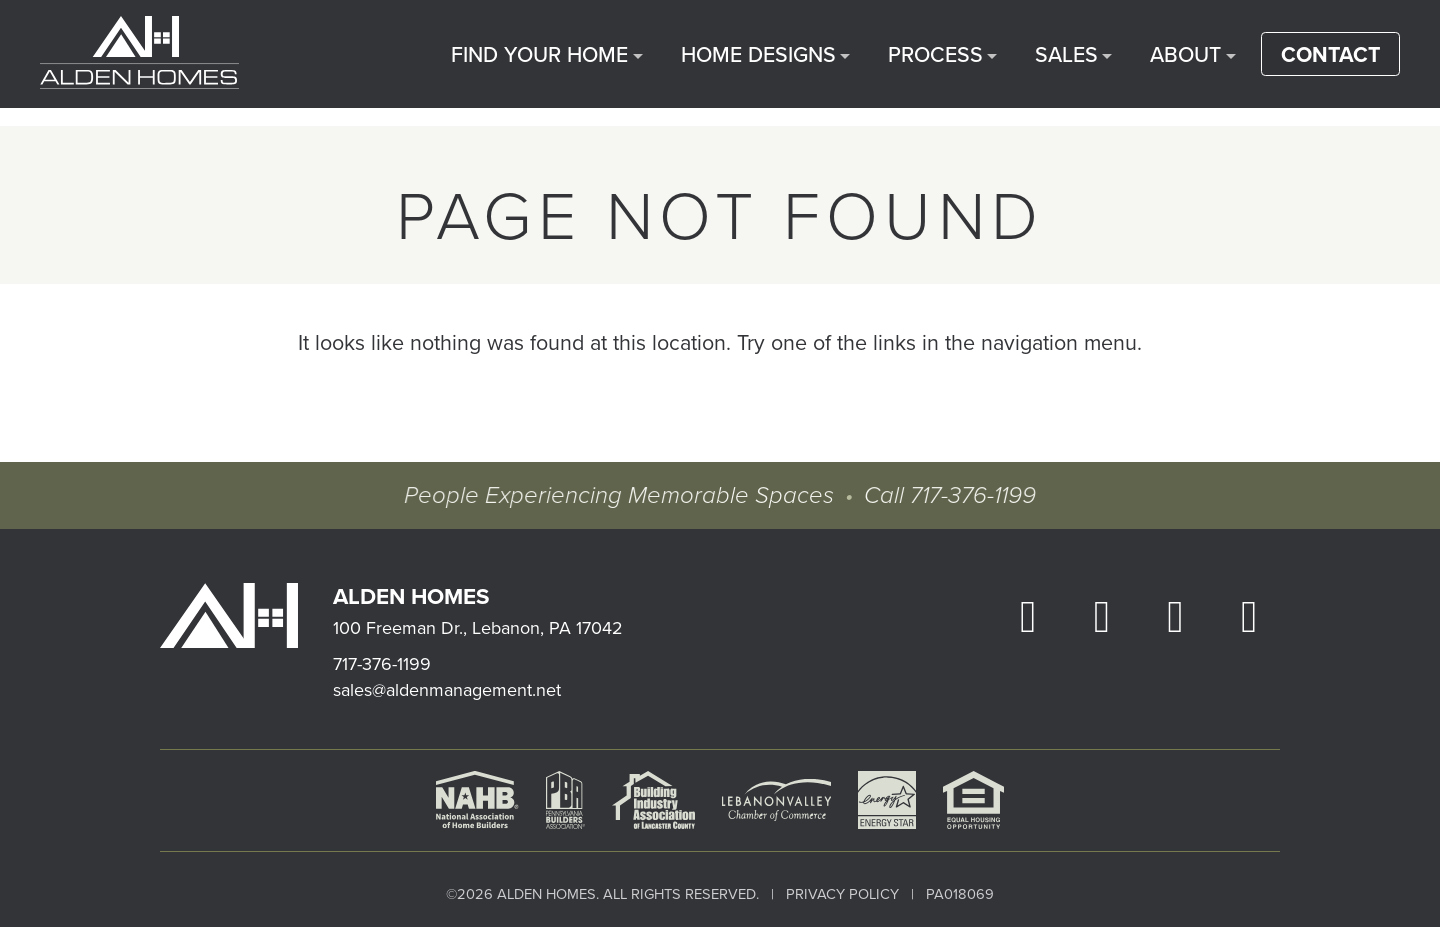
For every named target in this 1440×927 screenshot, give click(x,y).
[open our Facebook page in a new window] (1028, 615)
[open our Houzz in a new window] (1249, 615)
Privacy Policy (842, 893)
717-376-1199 (969, 496)
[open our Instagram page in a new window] (1102, 615)
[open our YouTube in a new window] (1175, 615)
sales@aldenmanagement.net (447, 689)
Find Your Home (614, 62)
